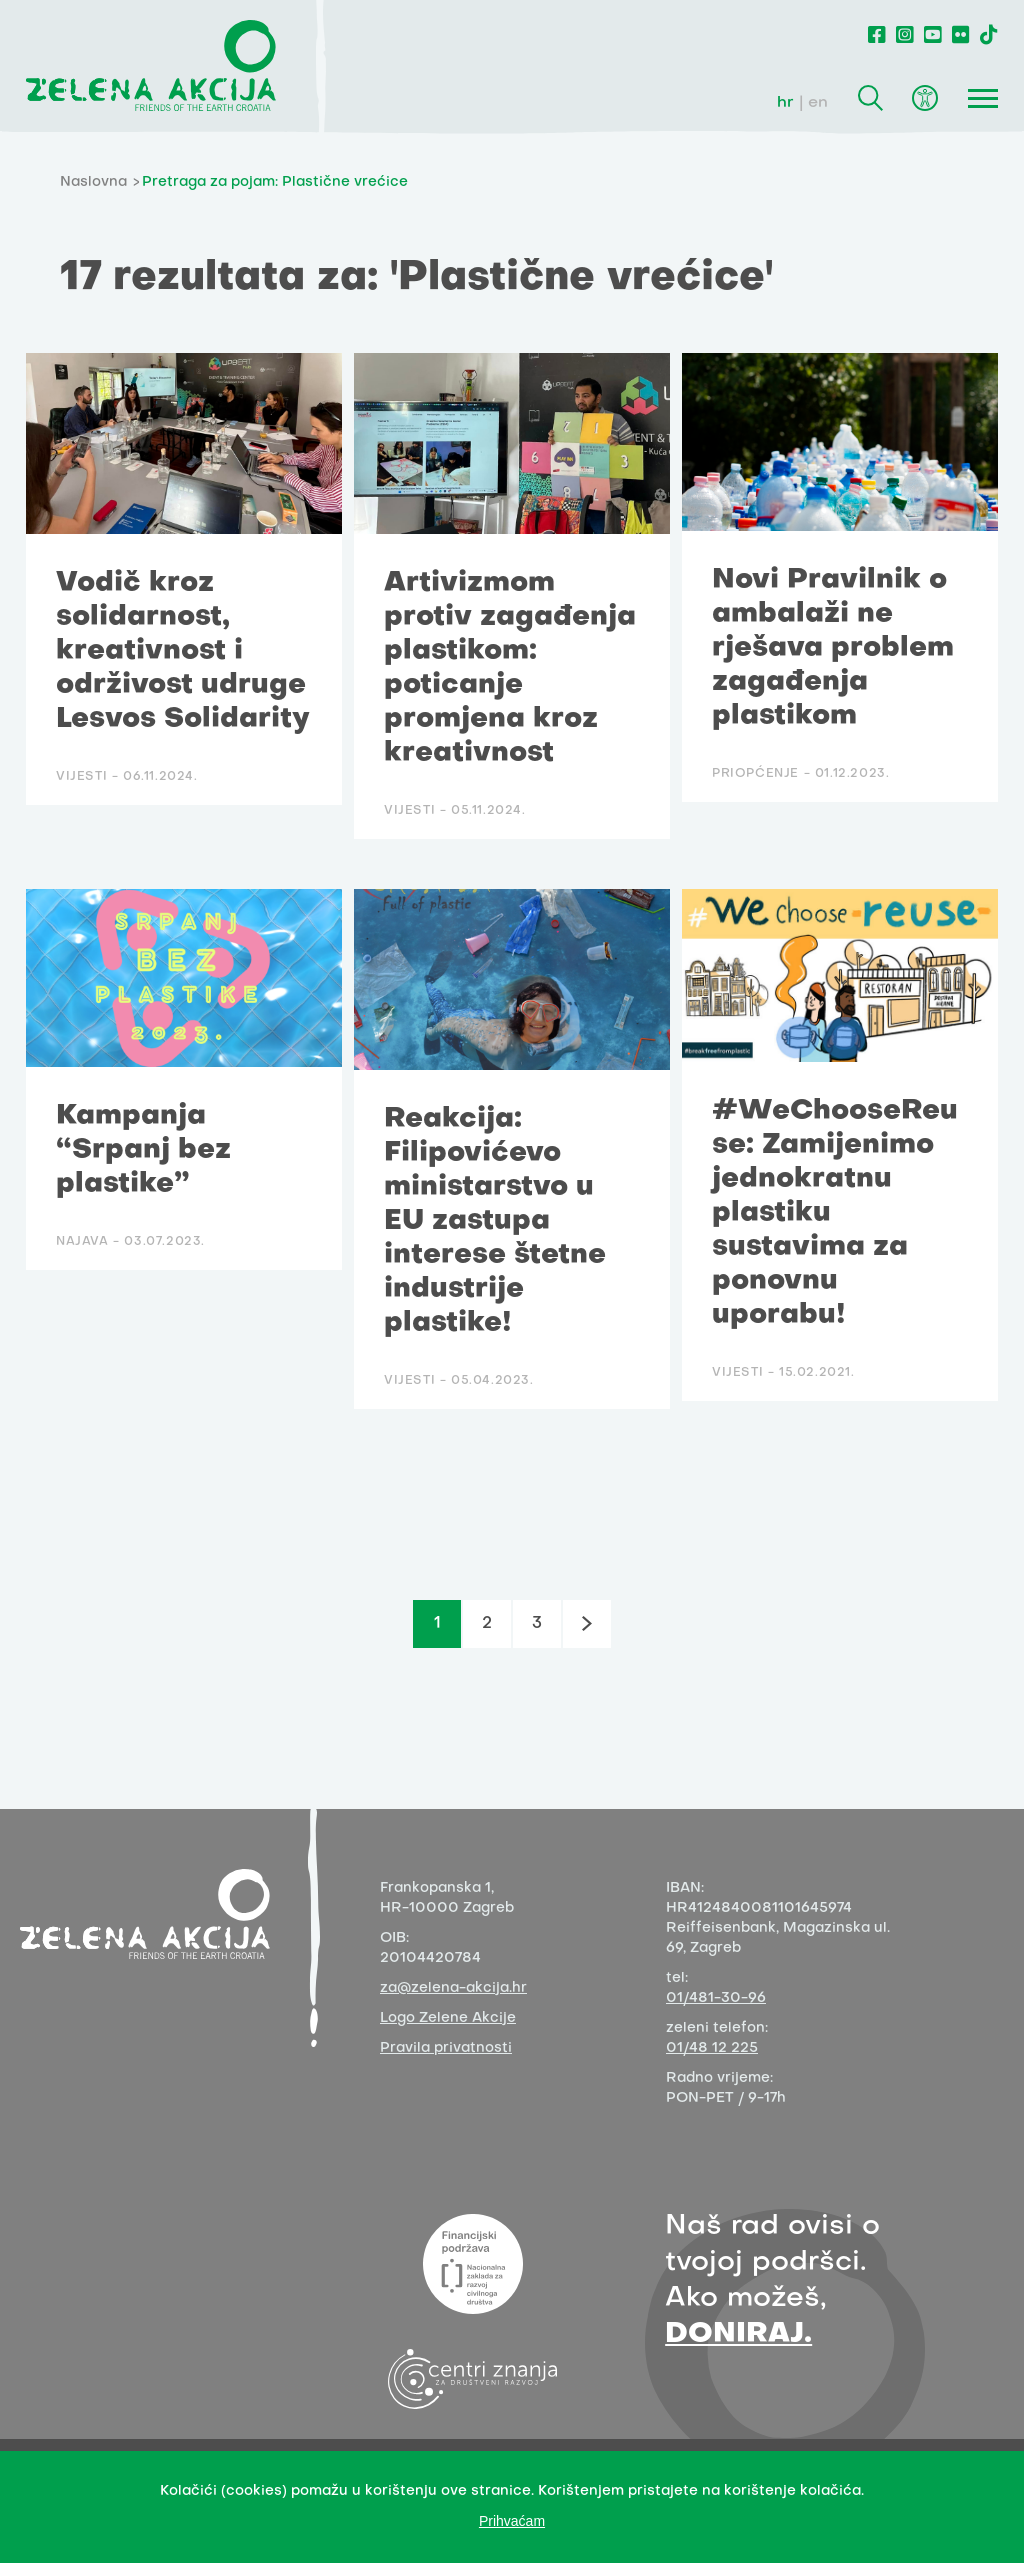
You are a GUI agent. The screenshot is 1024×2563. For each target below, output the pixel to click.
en (818, 103)
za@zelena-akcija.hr (453, 1988)
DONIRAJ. (738, 2334)
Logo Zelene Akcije (448, 2018)
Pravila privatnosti (446, 2048)
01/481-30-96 (716, 1998)
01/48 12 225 (712, 2048)
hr (785, 103)
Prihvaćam (512, 2521)
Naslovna (93, 182)
